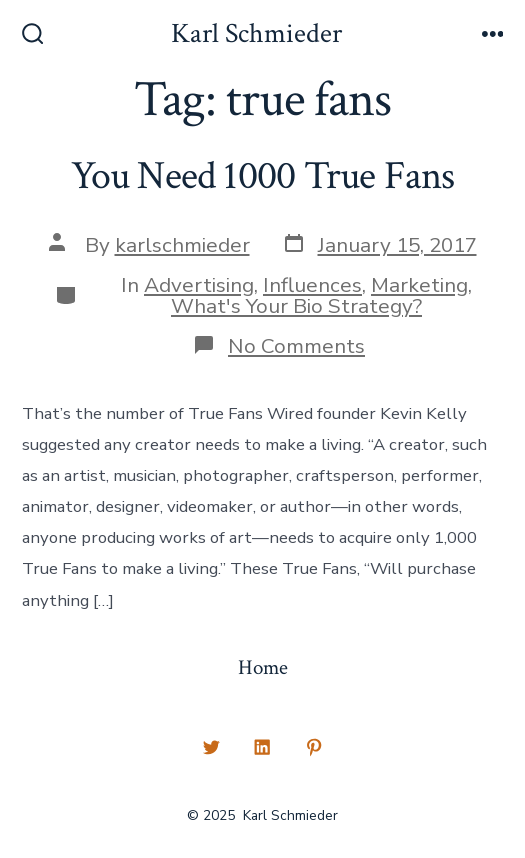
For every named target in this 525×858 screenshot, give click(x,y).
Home (263, 667)
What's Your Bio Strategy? (296, 306)
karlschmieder (182, 245)
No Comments (296, 346)
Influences (312, 285)
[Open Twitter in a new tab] (211, 748)
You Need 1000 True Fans (263, 176)
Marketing (419, 285)
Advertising (199, 285)
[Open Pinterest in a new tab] (314, 748)
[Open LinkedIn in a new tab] (263, 748)
